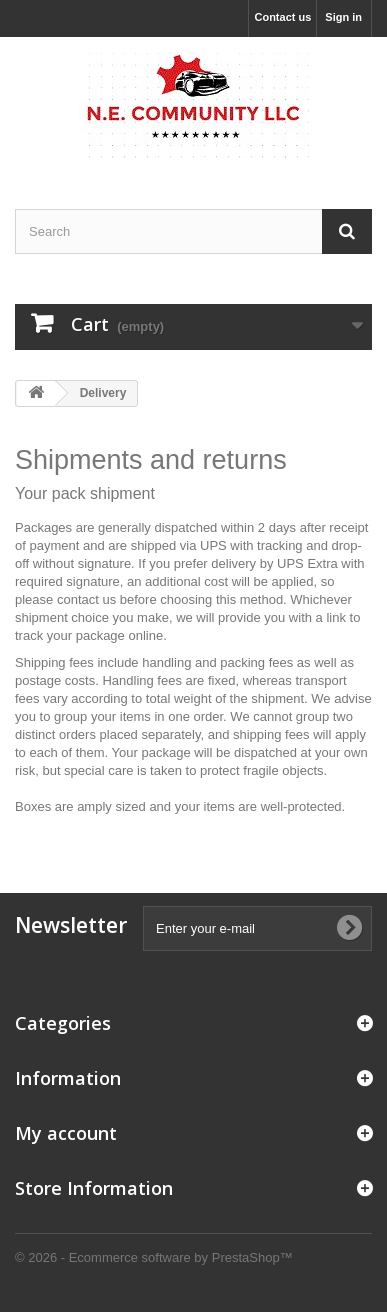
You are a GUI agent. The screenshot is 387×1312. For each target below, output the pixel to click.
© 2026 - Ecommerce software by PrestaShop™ (154, 1257)
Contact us (282, 17)
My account (66, 1133)
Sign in (343, 17)
